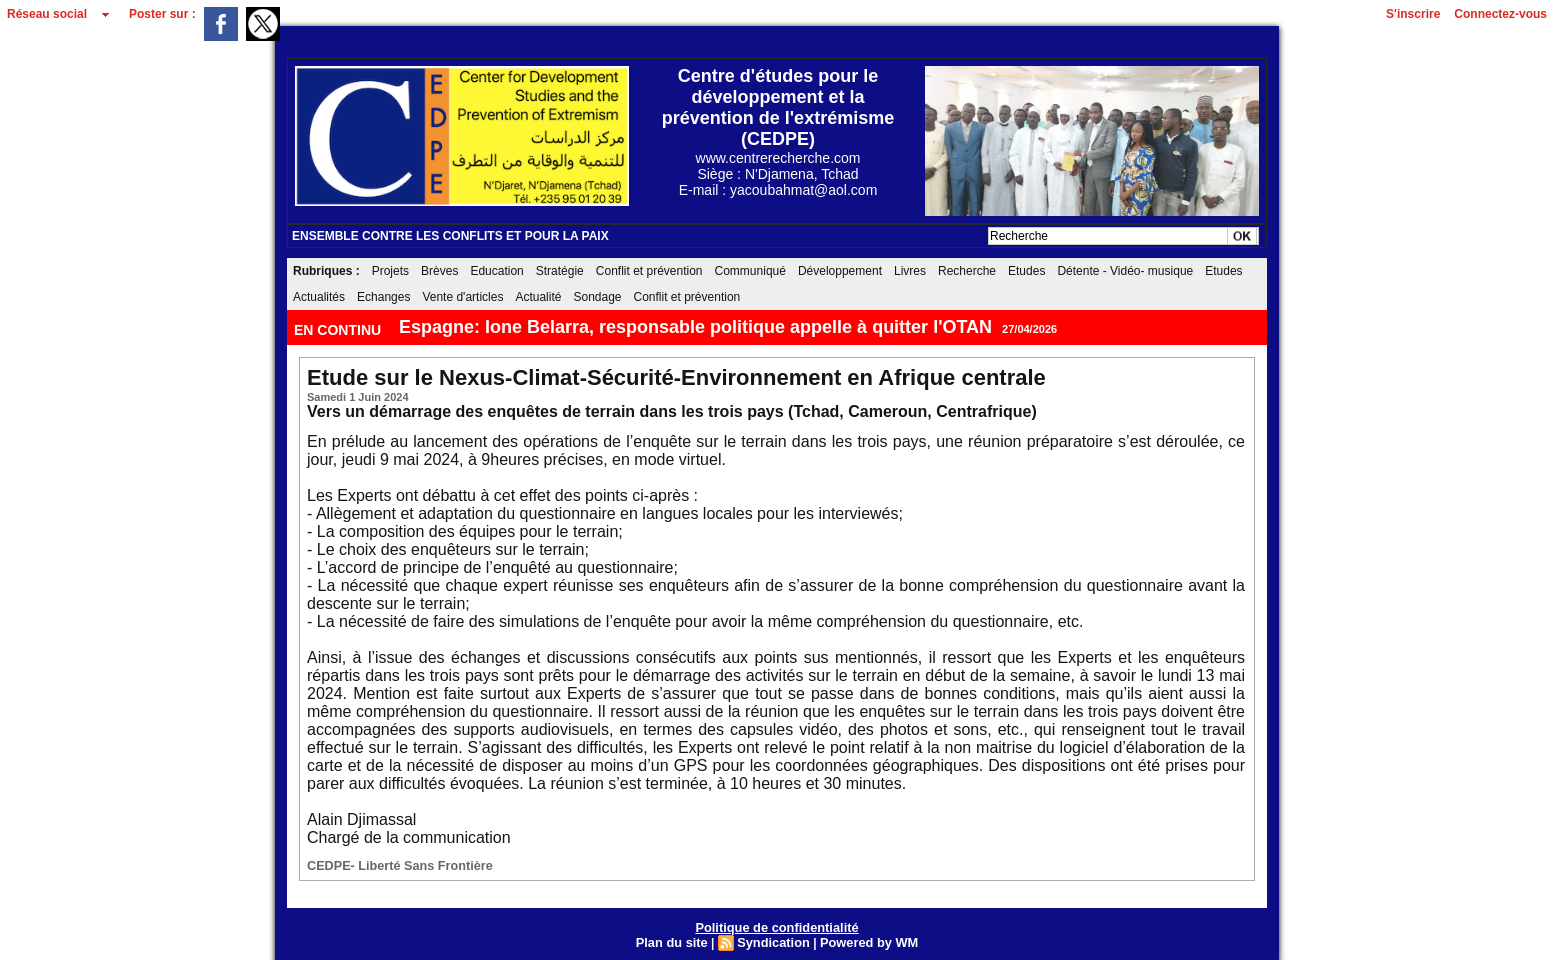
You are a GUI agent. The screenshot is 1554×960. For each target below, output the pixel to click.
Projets (390, 271)
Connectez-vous (1500, 14)
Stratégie (560, 271)
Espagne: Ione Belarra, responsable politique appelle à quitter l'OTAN (695, 327)
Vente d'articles (462, 297)
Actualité (538, 297)
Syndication (774, 939)
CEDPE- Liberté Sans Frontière (387, 865)
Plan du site (677, 939)
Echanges (383, 297)
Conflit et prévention (649, 271)
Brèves (439, 271)
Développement (840, 271)
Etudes (1026, 271)
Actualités (319, 297)
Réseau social (47, 14)
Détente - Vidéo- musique (1125, 271)
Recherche (967, 271)
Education (496, 271)
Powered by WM (864, 939)
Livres (910, 271)
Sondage (597, 297)
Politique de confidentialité (777, 925)
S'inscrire (1413, 14)
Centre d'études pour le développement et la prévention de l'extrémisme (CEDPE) (778, 107)
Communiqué (750, 271)
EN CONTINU (339, 330)
